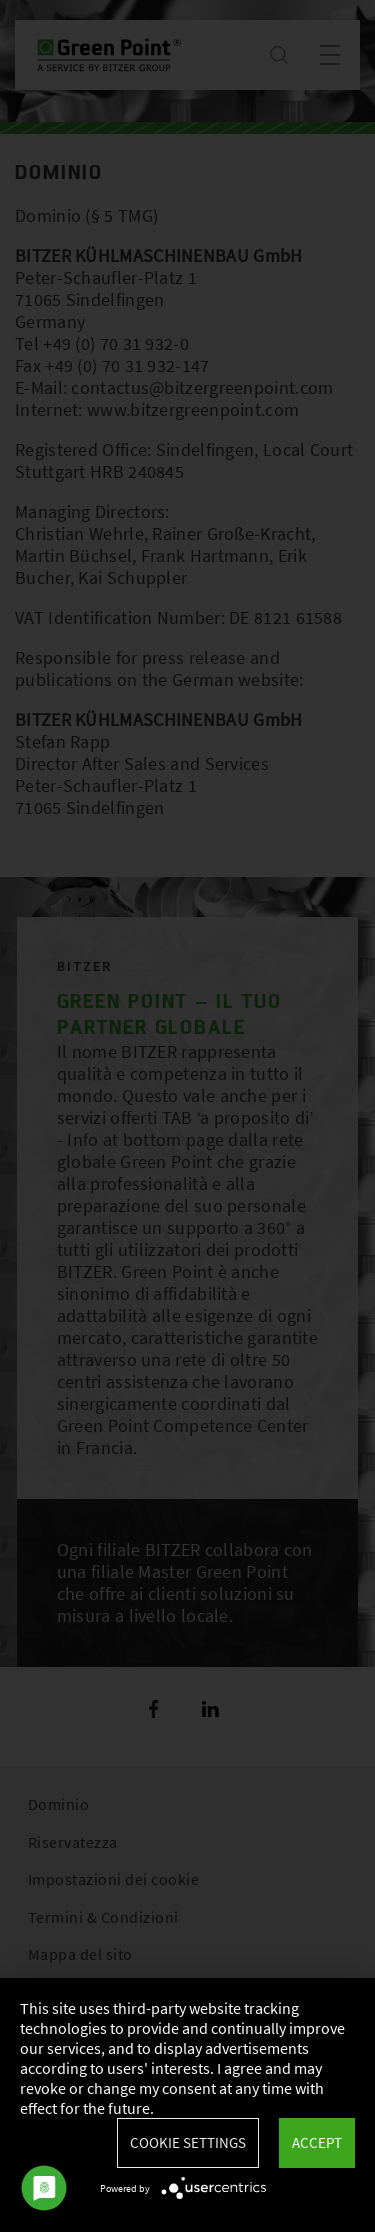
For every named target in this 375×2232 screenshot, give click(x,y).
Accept (317, 2142)
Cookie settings (188, 2142)
